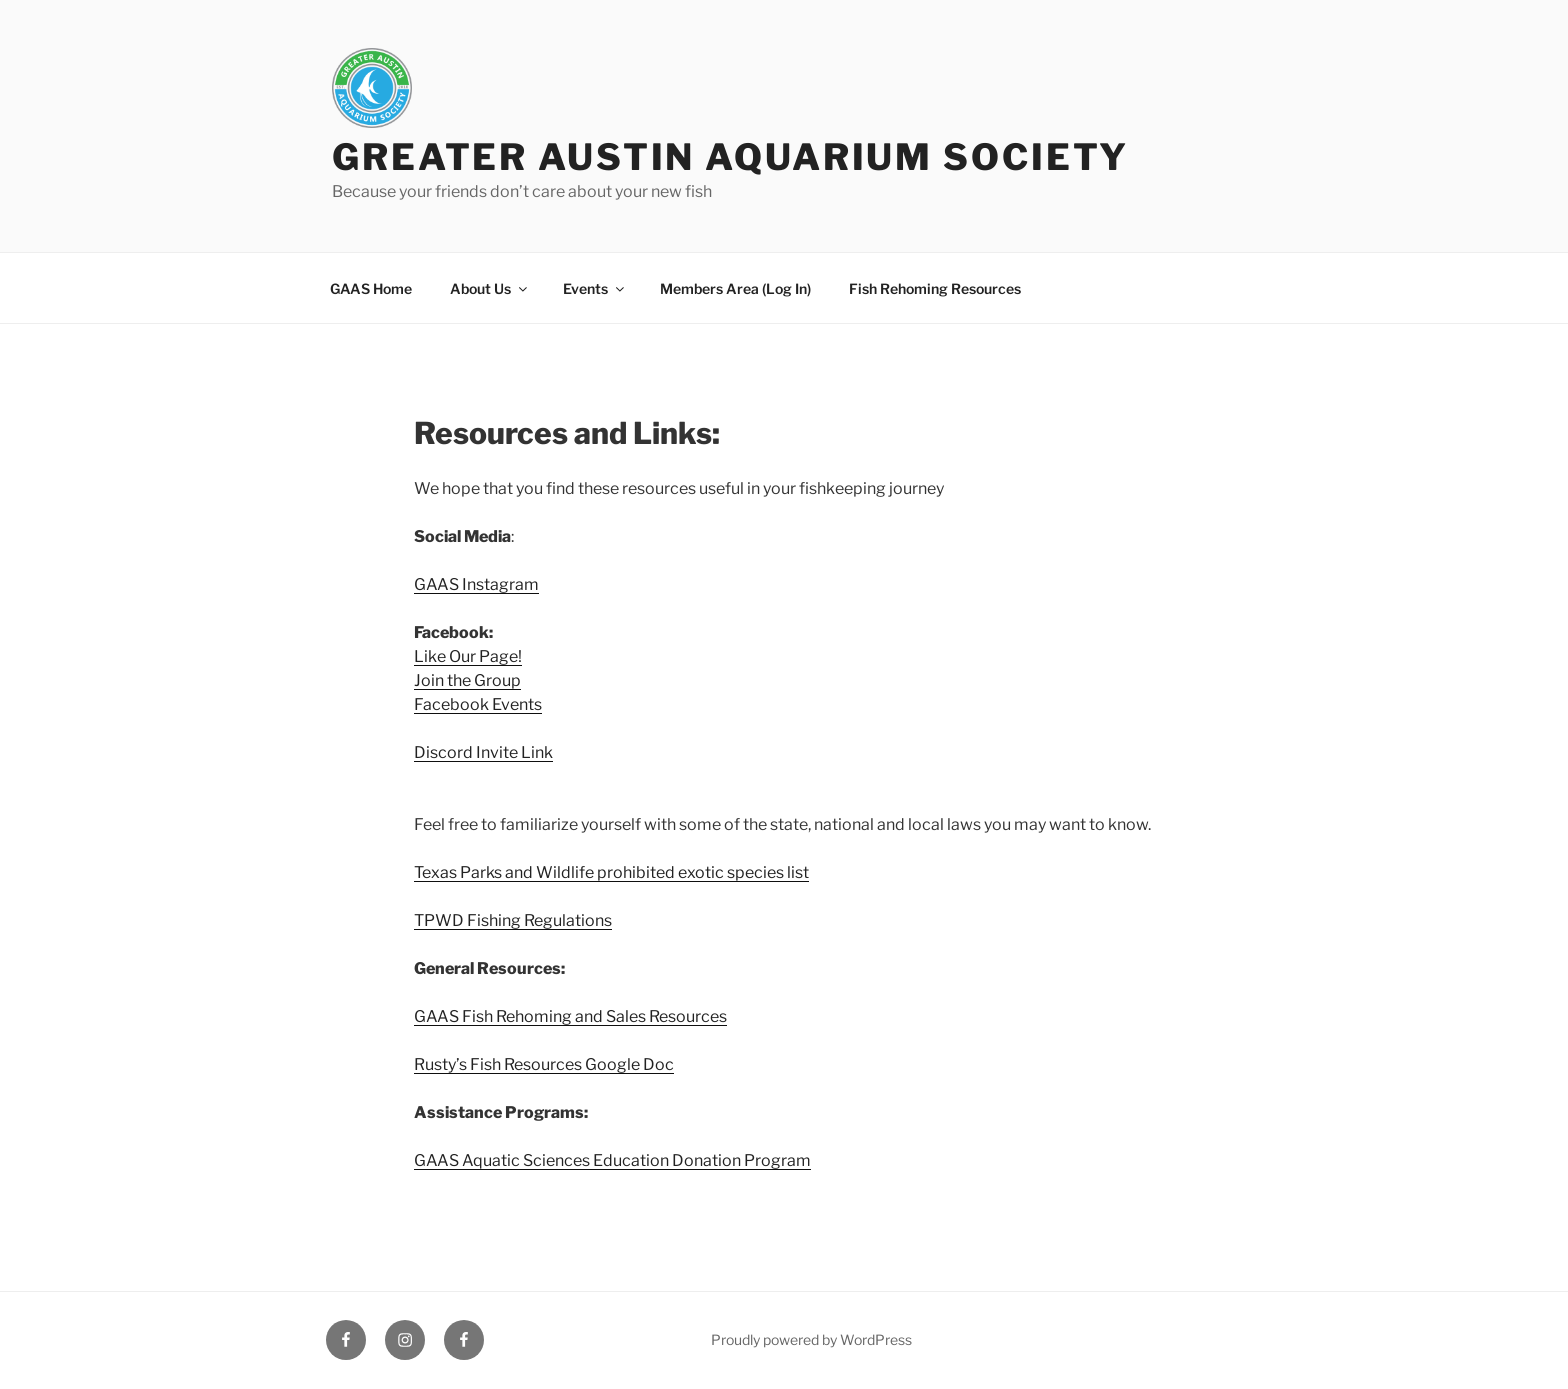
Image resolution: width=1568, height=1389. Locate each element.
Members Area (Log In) (735, 288)
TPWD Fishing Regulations (513, 920)
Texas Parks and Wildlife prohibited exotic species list (611, 872)
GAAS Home (371, 288)
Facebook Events (478, 704)
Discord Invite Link (483, 752)
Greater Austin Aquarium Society (730, 157)
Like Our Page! (468, 656)
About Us (490, 288)
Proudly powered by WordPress (811, 1339)
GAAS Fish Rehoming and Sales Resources (570, 1016)
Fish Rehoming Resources (935, 288)
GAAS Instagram (476, 584)
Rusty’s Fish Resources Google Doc (544, 1064)
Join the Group (467, 680)
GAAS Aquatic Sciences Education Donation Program (612, 1160)
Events (595, 288)
